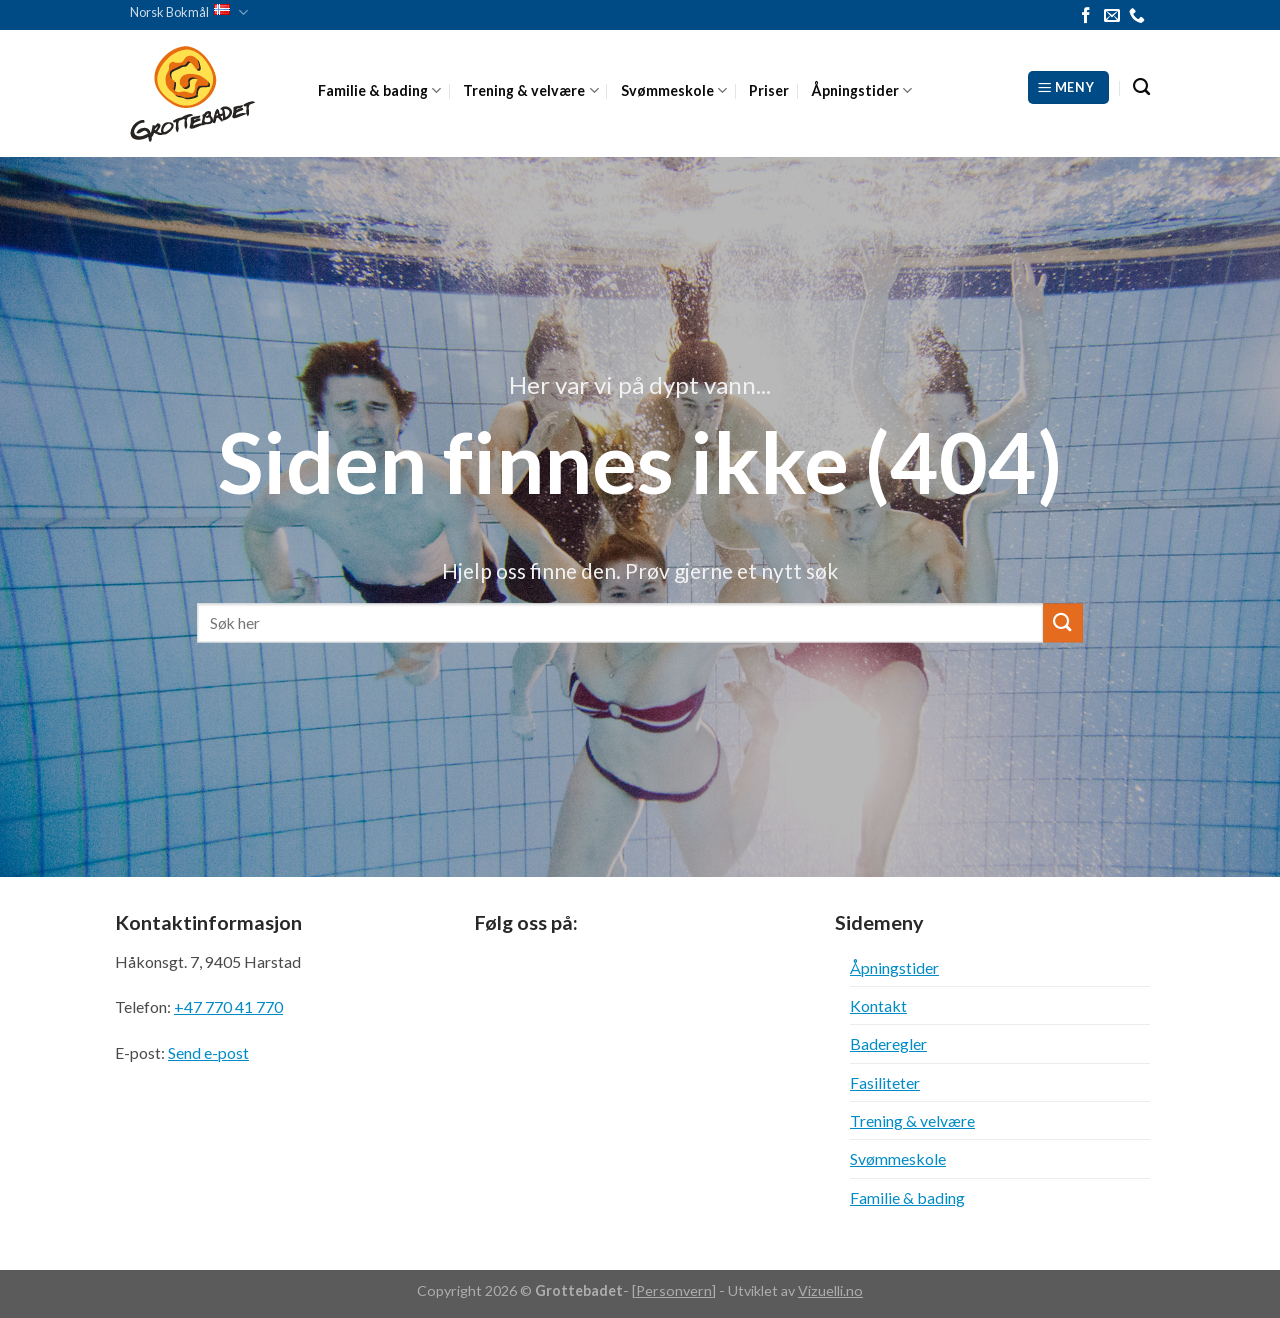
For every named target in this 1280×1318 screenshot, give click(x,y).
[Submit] (1063, 622)
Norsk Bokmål (189, 12)
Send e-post (208, 1052)
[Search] (1141, 87)
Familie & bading (379, 90)
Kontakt (878, 1005)
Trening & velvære (530, 90)
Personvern (674, 1290)
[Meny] (1068, 87)
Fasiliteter (885, 1082)
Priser (769, 90)
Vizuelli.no (830, 1290)
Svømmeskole (674, 90)
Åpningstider (861, 90)
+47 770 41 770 (228, 1006)
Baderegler (888, 1043)
